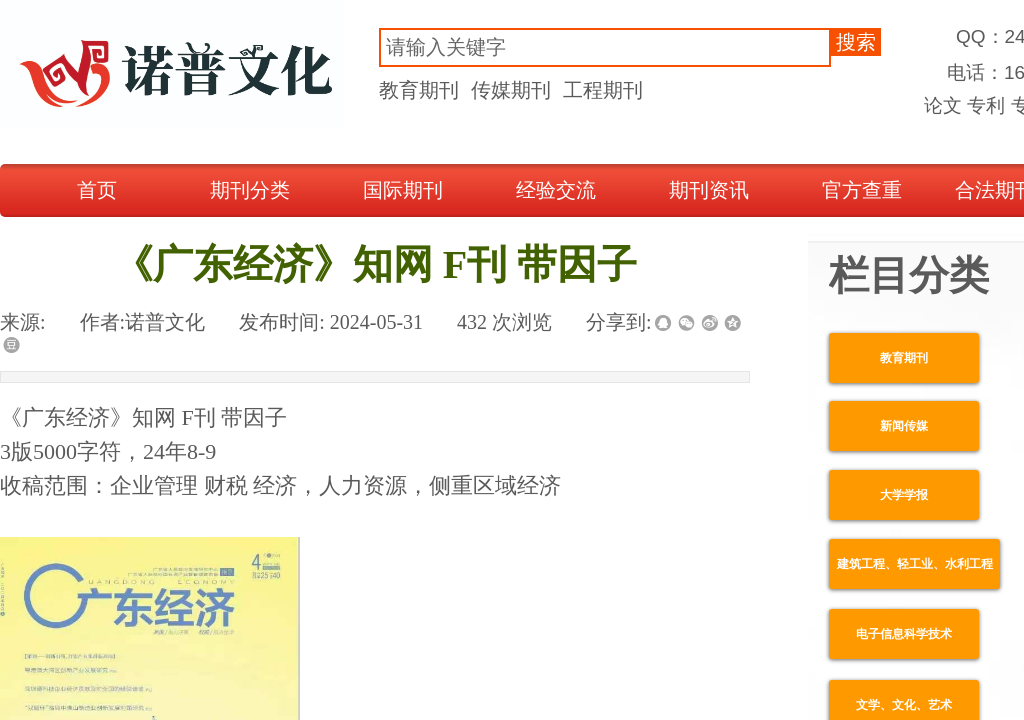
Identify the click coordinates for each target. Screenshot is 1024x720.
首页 (97, 190)
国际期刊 (403, 190)
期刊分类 (250, 190)
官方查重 (862, 190)
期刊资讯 (709, 190)
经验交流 (556, 190)
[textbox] (605, 47)
